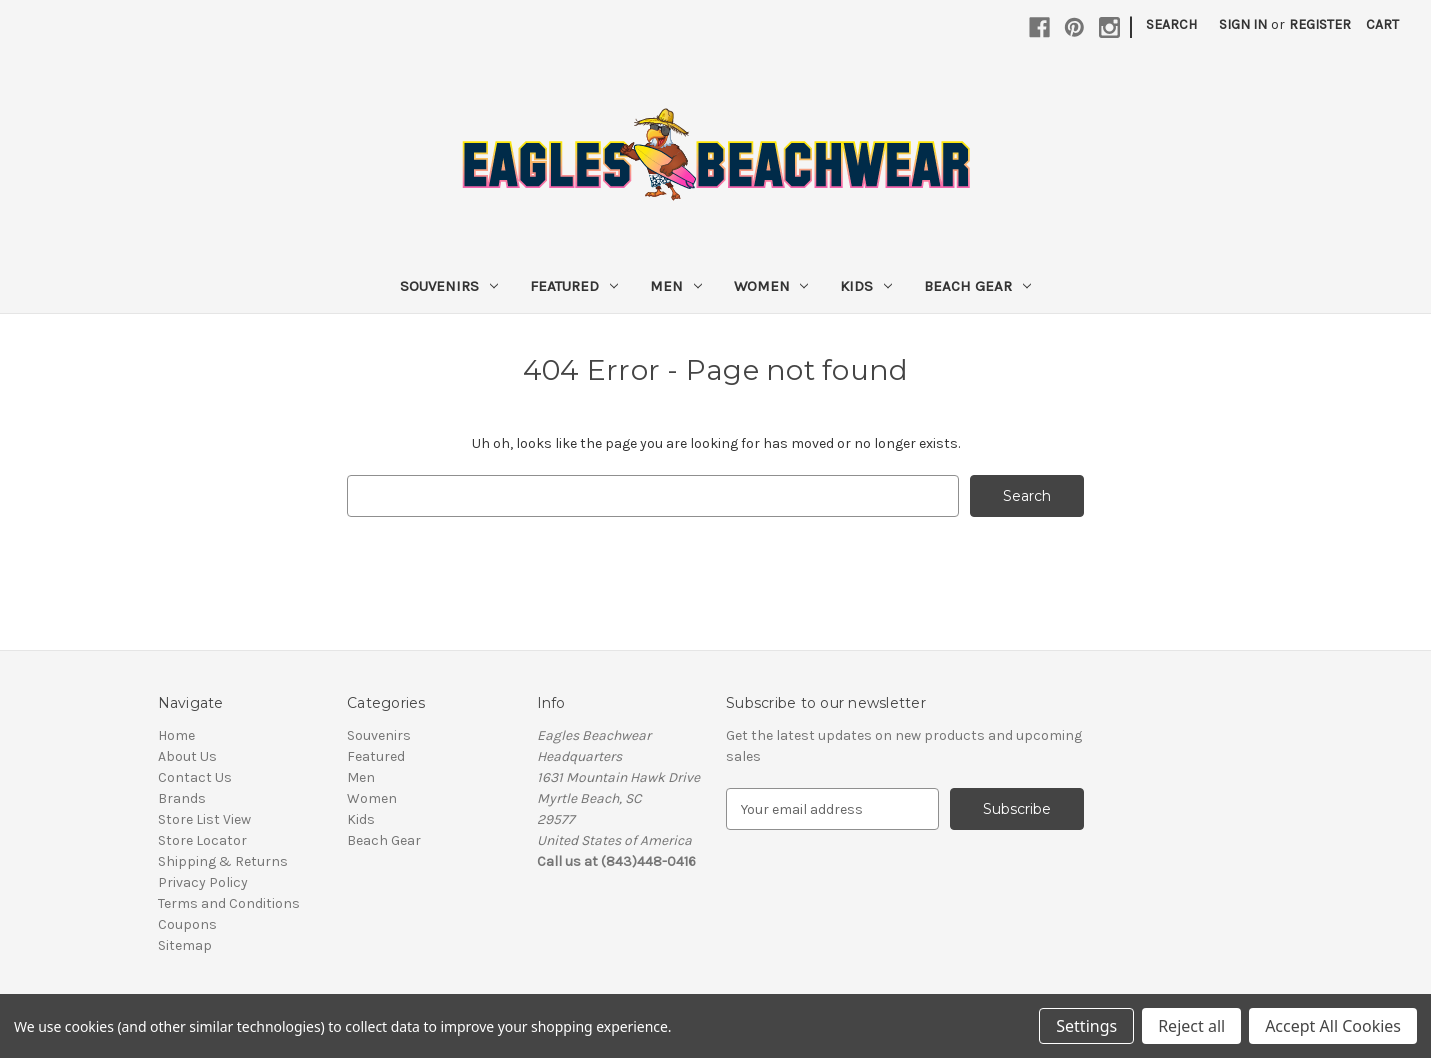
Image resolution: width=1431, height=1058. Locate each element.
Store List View (204, 819)
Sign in (1243, 24)
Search (1171, 24)
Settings (1086, 1026)
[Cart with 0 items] (1382, 24)
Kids (866, 286)
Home (176, 735)
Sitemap (185, 945)
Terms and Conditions (229, 903)
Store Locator (202, 840)
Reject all (1191, 1026)
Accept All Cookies (1333, 1026)
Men (676, 286)
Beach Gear (977, 286)
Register (1320, 24)
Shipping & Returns (223, 861)
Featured (574, 286)
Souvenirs (449, 286)
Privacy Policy (203, 882)
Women (771, 286)
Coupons (187, 924)
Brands (182, 798)
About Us (187, 756)
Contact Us (195, 777)
